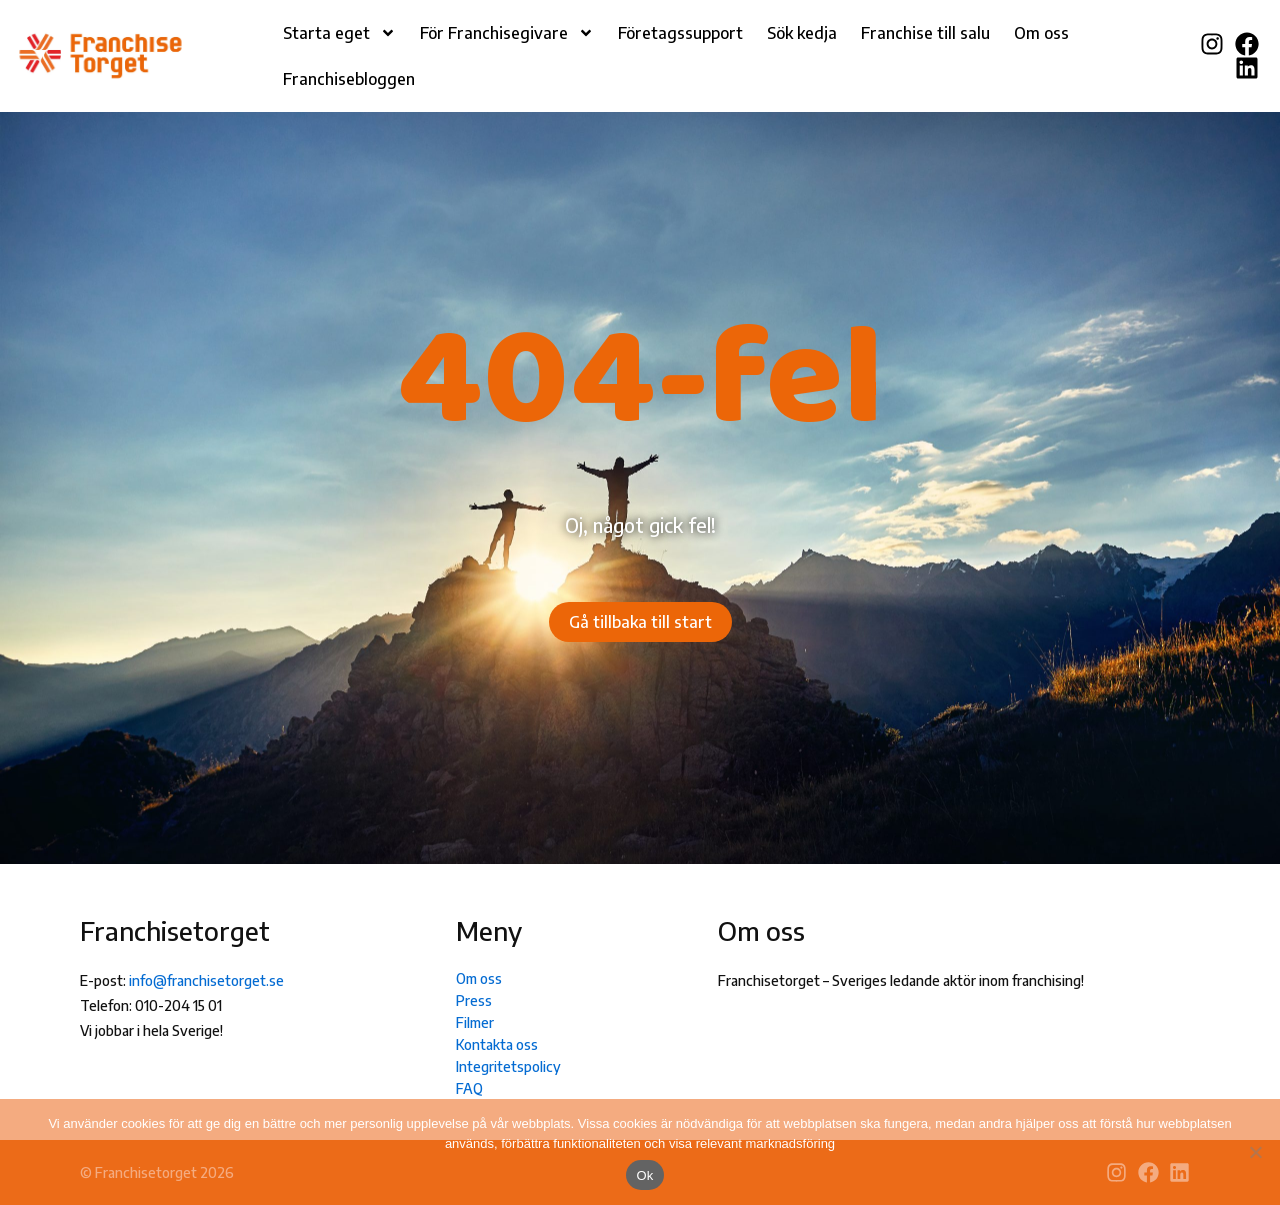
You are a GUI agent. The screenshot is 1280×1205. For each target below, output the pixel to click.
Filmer (475, 1022)
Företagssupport (680, 33)
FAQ (469, 1088)
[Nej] (1255, 1152)
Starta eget (339, 33)
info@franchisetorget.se (206, 980)
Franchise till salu (925, 33)
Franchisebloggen (349, 79)
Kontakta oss (497, 1044)
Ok (644, 1175)
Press (474, 1000)
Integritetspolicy (508, 1066)
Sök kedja (802, 33)
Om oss (1041, 33)
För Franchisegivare (507, 33)
